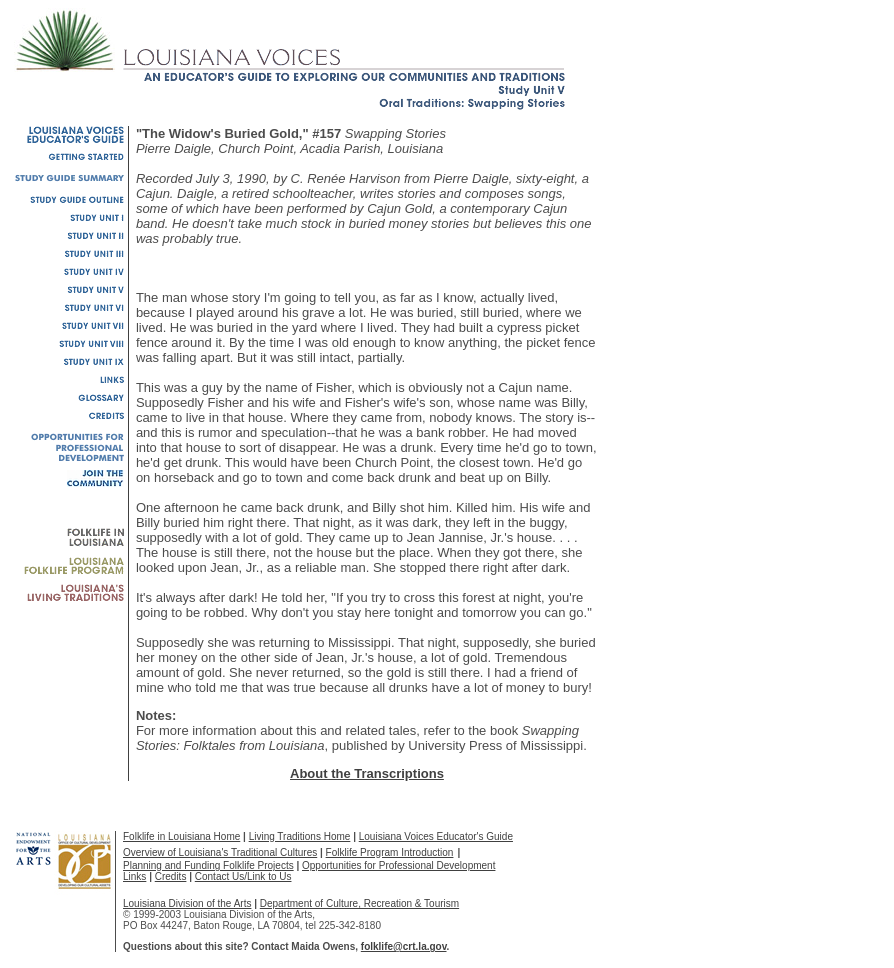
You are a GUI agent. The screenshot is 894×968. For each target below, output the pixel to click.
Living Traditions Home (300, 836)
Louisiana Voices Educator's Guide (436, 836)
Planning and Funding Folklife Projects (208, 865)
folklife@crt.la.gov (404, 946)
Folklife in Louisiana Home (181, 836)
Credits (171, 876)
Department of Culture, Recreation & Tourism (359, 903)
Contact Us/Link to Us (243, 876)
